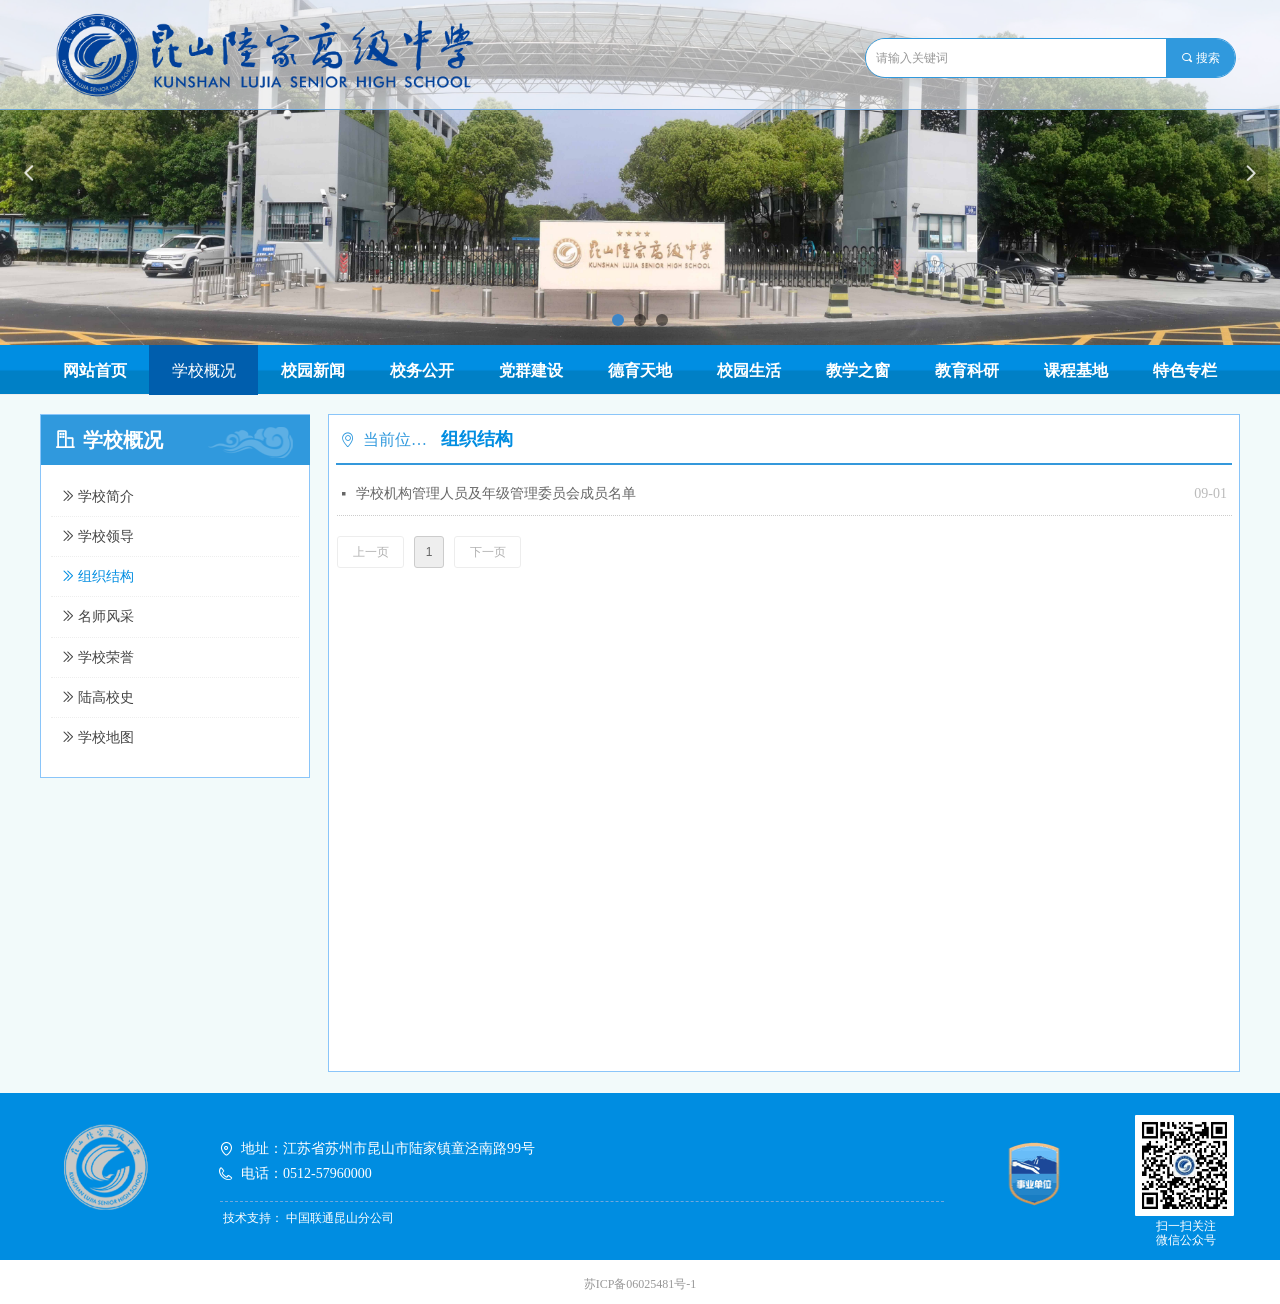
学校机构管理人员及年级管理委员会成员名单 (496, 493)
